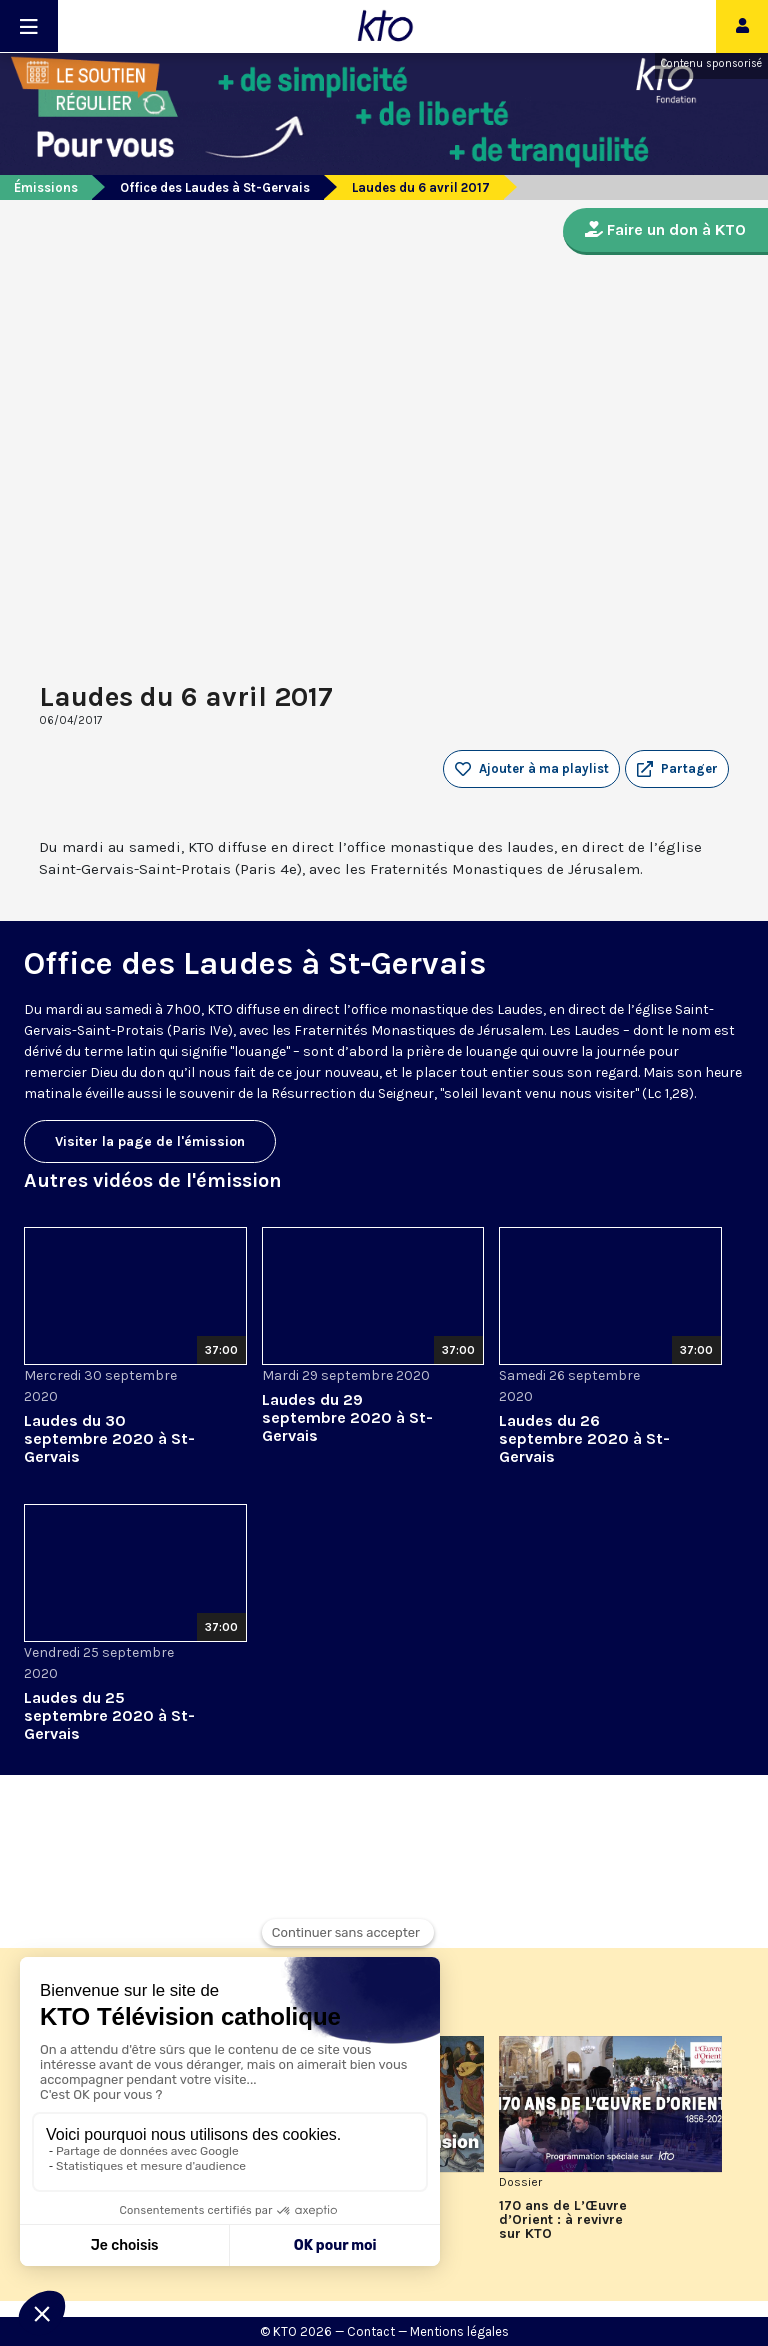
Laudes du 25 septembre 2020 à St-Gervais (109, 1715)
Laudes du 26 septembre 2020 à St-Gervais (584, 1438)
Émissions (46, 187)
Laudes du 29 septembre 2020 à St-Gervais (347, 1417)
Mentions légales (459, 2331)
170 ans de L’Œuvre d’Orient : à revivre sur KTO (563, 2220)
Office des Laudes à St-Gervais (215, 187)
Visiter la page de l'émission (150, 1141)
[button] (677, 769)
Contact (371, 2331)
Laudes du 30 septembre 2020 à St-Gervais (109, 1438)
